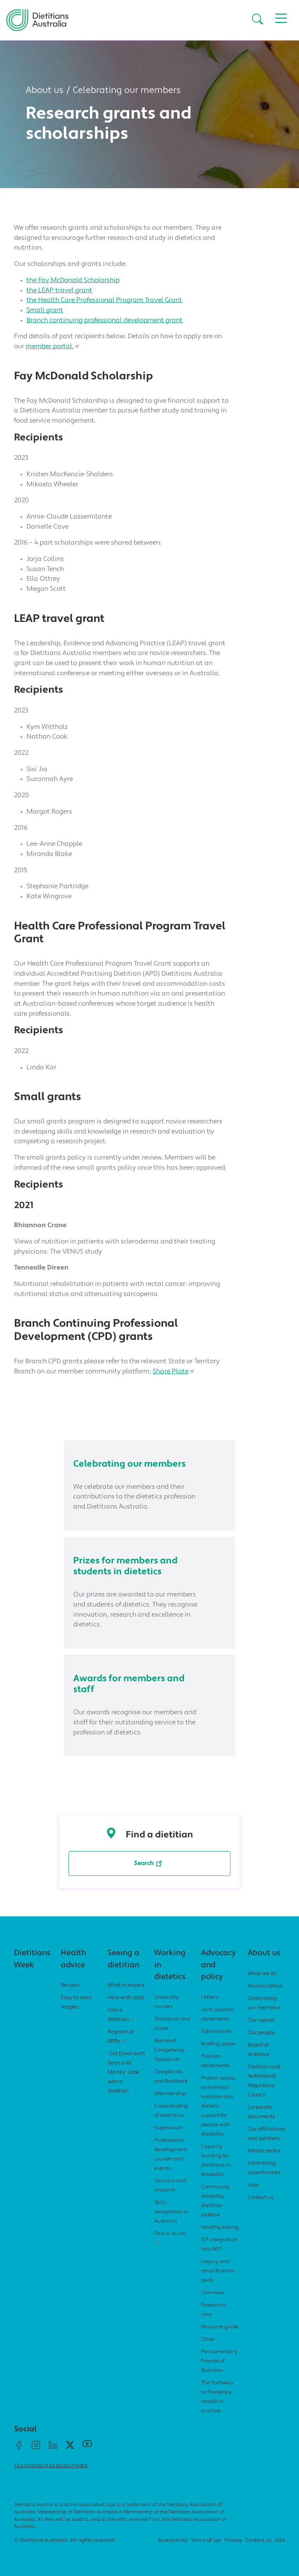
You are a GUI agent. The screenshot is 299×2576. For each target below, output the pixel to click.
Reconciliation (265, 1986)
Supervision (168, 2128)
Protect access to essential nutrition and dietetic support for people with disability (218, 2106)
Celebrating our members (127, 90)
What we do (262, 1973)
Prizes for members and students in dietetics (125, 1566)
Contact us (260, 2197)
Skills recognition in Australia (171, 2212)
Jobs (253, 2185)
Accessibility (173, 2540)
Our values (261, 2020)
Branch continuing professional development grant (104, 320)
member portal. (53, 346)
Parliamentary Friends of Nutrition (219, 2361)
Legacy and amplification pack (217, 2271)
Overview (213, 2292)
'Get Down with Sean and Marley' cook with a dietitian (126, 2072)
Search (149, 1862)
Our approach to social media (51, 2465)
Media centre (264, 2150)
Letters (209, 1997)
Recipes (70, 1985)
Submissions (216, 2031)
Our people (261, 2032)
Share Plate (174, 1371)
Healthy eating (219, 2227)
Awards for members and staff (129, 1684)
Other (208, 2339)
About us (44, 90)
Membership (170, 2093)
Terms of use (206, 2540)
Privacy (233, 2540)
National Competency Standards (169, 2050)
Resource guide (219, 2327)
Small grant (44, 310)
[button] (257, 20)
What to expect (125, 1985)
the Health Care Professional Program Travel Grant (104, 300)
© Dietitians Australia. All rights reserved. (65, 2540)
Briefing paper (218, 2044)
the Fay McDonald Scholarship (73, 280)
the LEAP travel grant (59, 290)
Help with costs (125, 1997)
